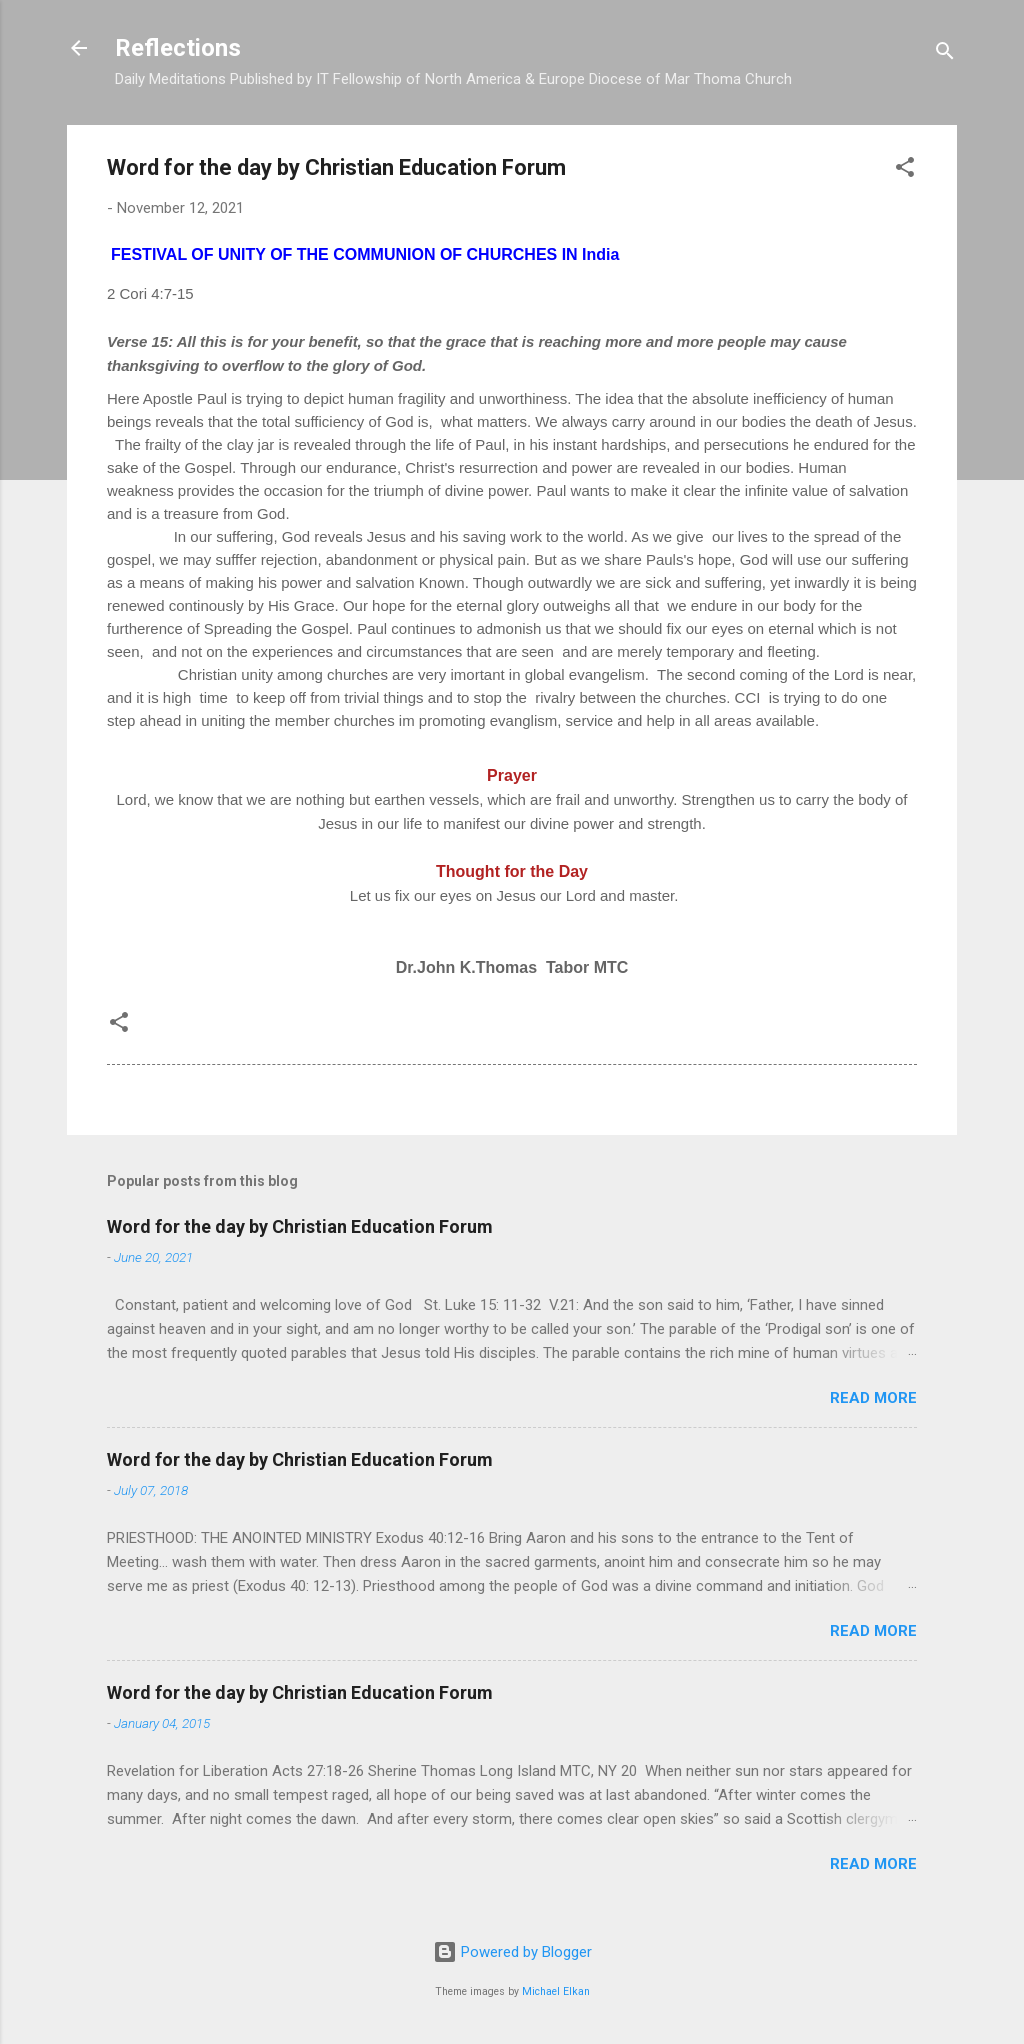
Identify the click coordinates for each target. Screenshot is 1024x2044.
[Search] (945, 54)
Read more (873, 1398)
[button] (905, 170)
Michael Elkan (556, 1991)
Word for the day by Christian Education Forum (300, 1226)
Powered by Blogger (512, 1952)
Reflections (178, 48)
